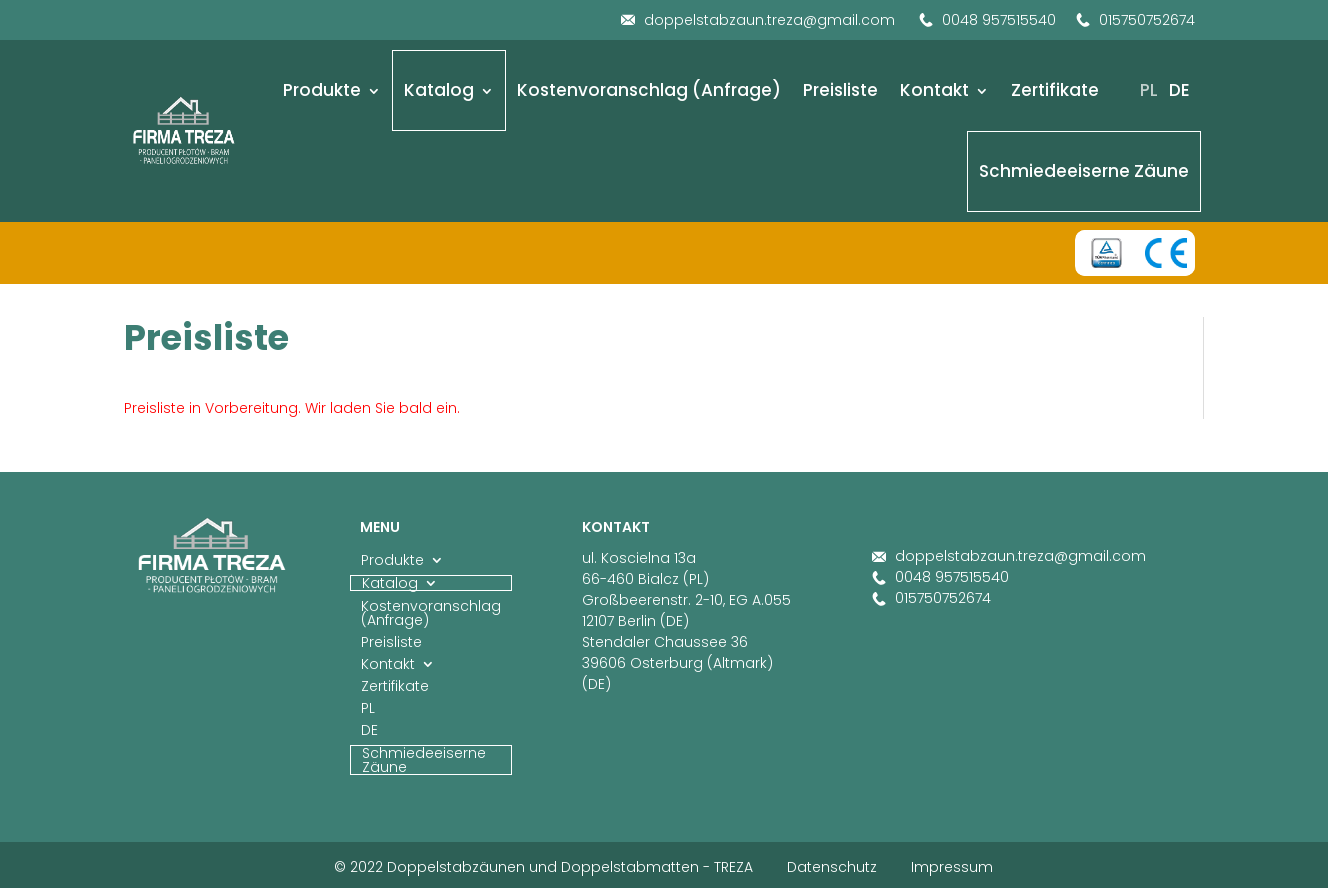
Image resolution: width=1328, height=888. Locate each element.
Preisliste (840, 90)
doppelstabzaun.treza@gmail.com (758, 20)
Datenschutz (832, 867)
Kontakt (934, 90)
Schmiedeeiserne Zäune (1084, 171)
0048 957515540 (987, 20)
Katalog (439, 90)
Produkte (322, 90)
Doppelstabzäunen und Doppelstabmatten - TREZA (570, 867)
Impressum (952, 867)
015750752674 (1135, 20)
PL (1149, 90)
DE (1179, 90)
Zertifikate (1055, 90)
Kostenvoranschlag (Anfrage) (649, 90)
